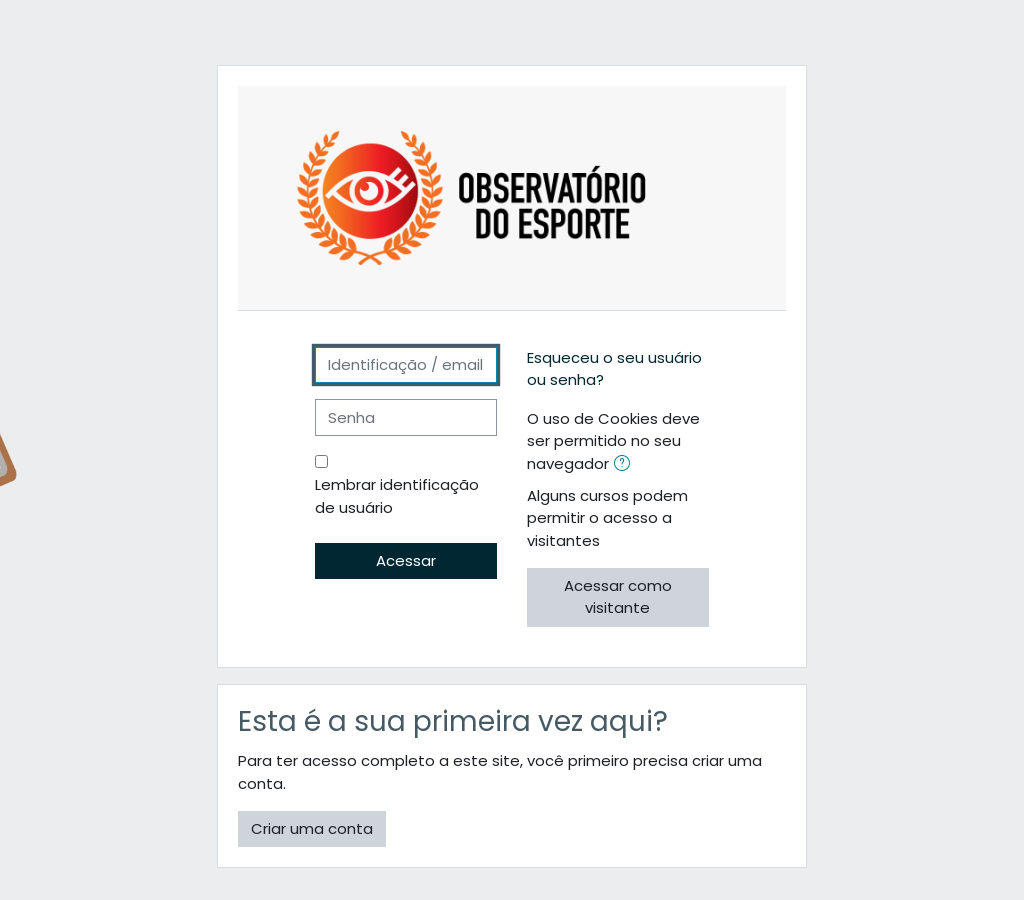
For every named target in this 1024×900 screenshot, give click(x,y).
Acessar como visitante (618, 596)
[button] (626, 465)
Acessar (406, 560)
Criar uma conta (312, 828)
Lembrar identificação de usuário (397, 495)
